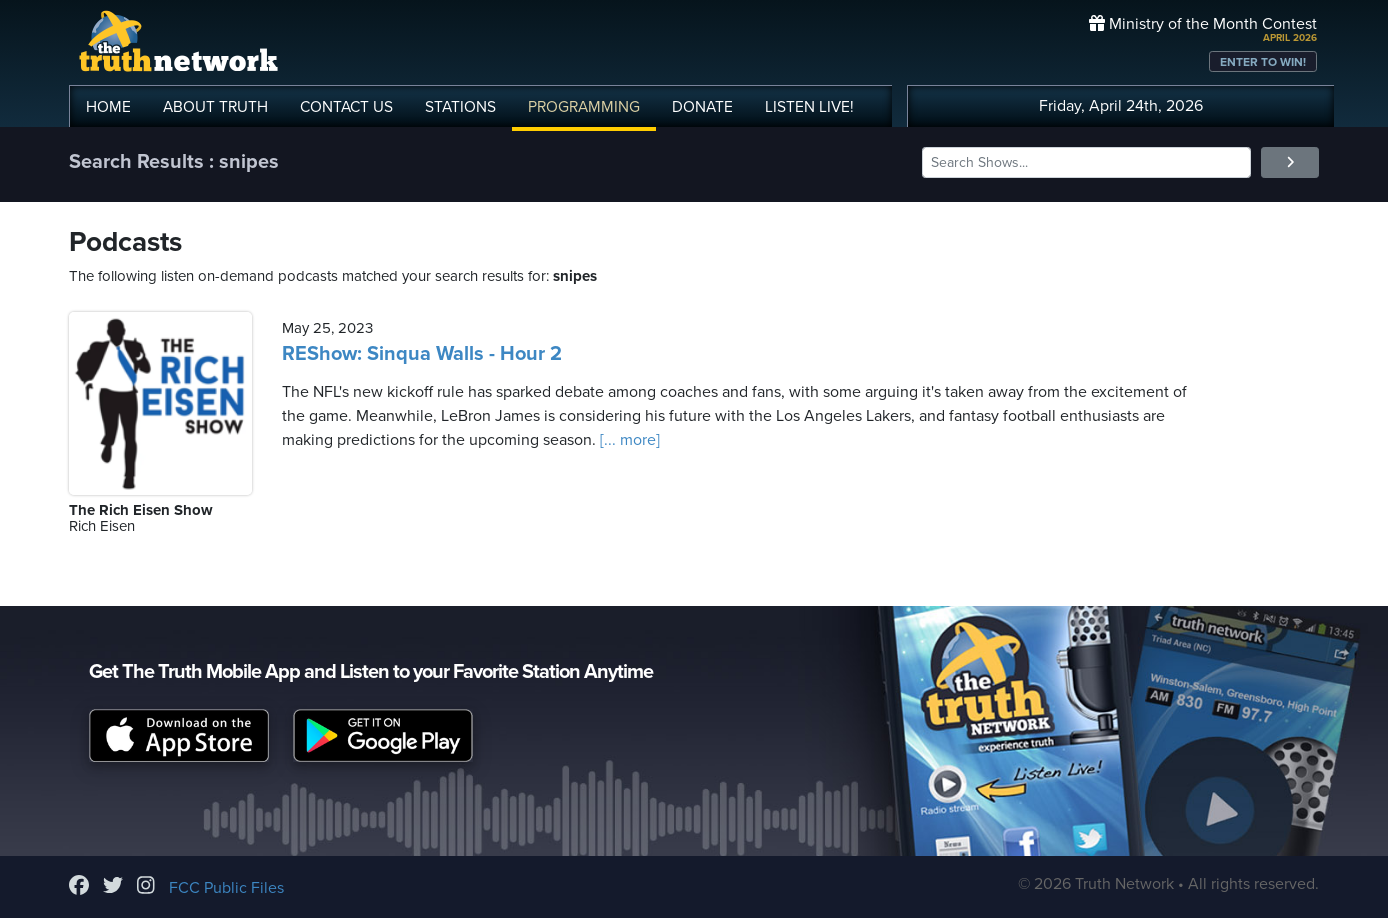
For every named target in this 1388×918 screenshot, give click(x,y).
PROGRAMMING (584, 107)
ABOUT (215, 107)
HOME (108, 107)
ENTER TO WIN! (1263, 62)
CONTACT (346, 107)
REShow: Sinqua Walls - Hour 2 (422, 354)
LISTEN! (809, 107)
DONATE (702, 107)
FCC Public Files (226, 888)
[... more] (628, 440)
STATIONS (460, 107)
